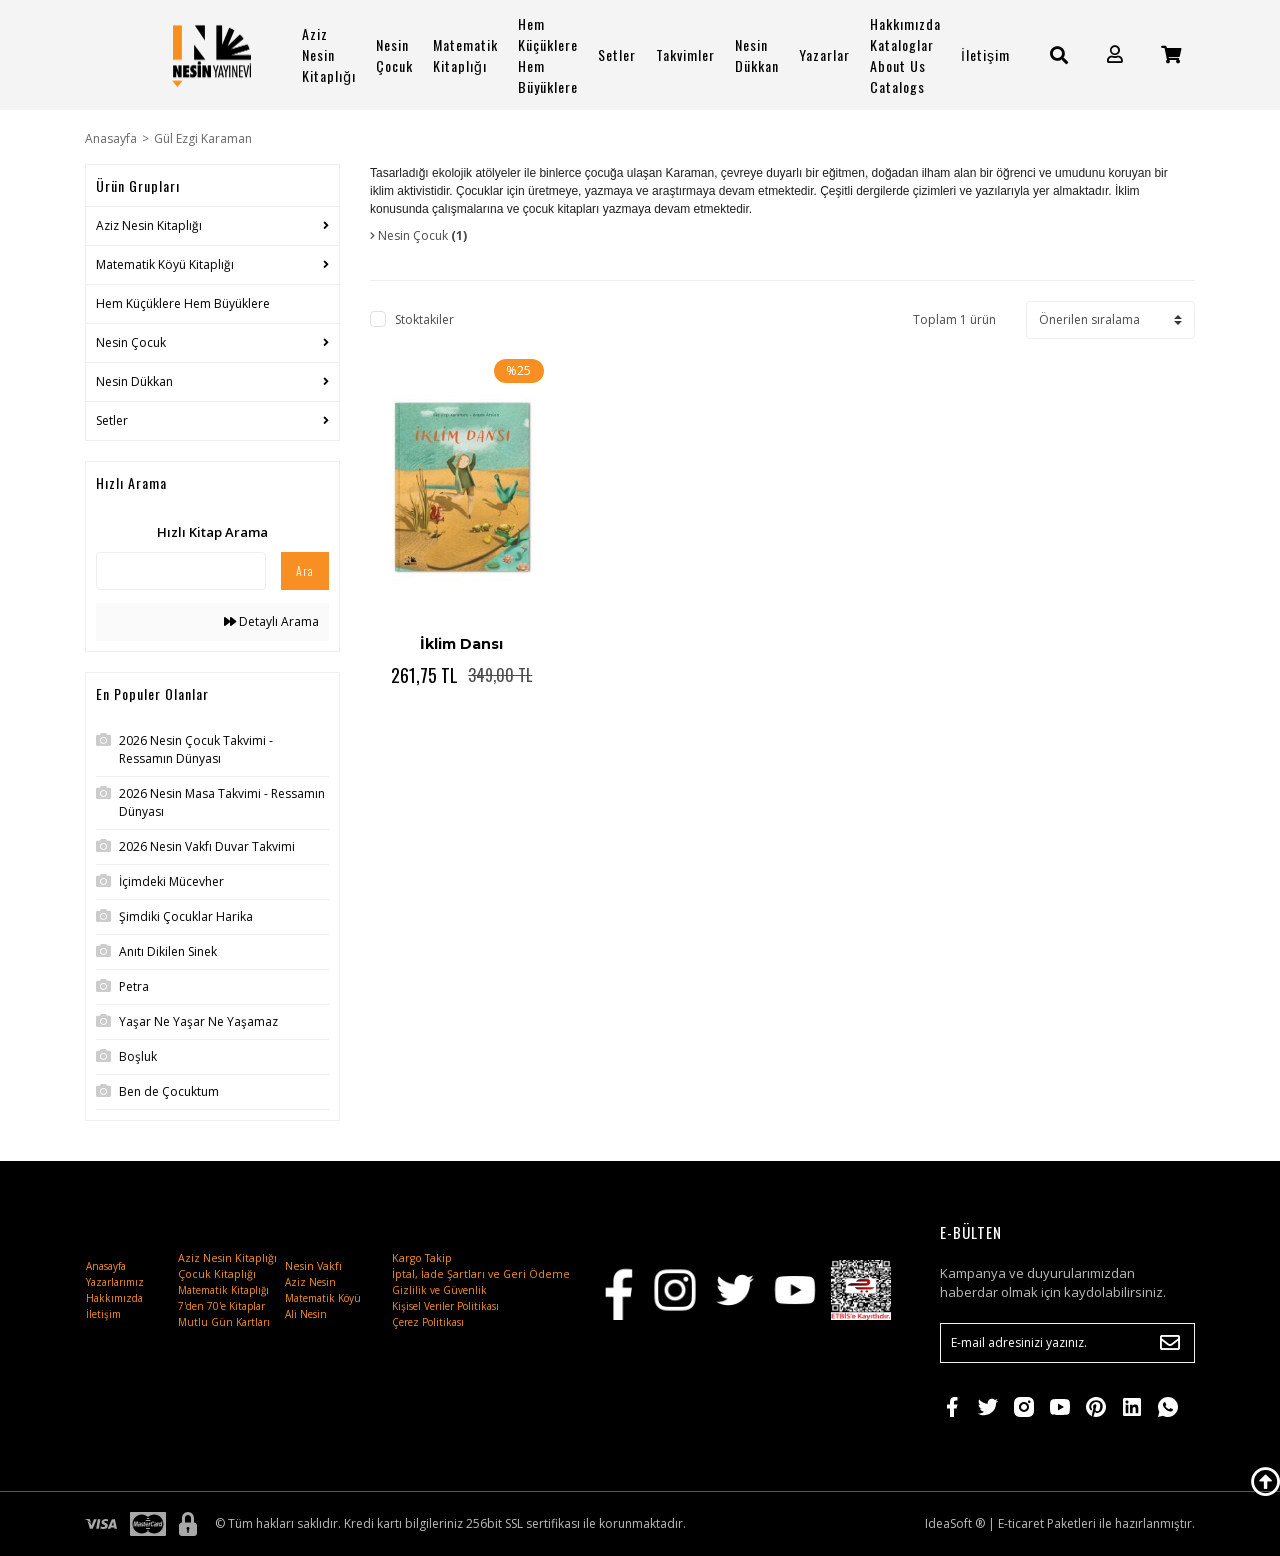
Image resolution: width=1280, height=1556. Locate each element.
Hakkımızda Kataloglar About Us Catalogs (905, 55)
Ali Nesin (306, 1314)
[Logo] (212, 55)
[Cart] (1171, 54)
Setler (617, 54)
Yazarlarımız (115, 1282)
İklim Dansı (461, 644)
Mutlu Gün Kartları (224, 1322)
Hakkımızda (114, 1298)
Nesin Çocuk (394, 55)
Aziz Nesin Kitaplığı (329, 54)
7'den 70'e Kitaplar (221, 1306)
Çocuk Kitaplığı (217, 1274)
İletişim (985, 54)
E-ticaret (1021, 1523)
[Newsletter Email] (1067, 1343)
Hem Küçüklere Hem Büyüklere (548, 55)
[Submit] (1170, 1343)
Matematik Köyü (323, 1298)
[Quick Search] (181, 571)
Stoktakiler (424, 319)
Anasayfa (106, 1266)
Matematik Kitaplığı (465, 55)
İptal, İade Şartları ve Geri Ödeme (481, 1274)
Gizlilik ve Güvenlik (439, 1290)
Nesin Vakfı (313, 1266)
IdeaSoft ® (955, 1523)
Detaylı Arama (271, 621)
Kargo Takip (422, 1258)
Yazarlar (824, 54)
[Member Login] (1115, 54)
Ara (305, 570)
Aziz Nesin (310, 1282)
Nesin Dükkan (757, 55)
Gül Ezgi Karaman (203, 138)
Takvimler (685, 54)
